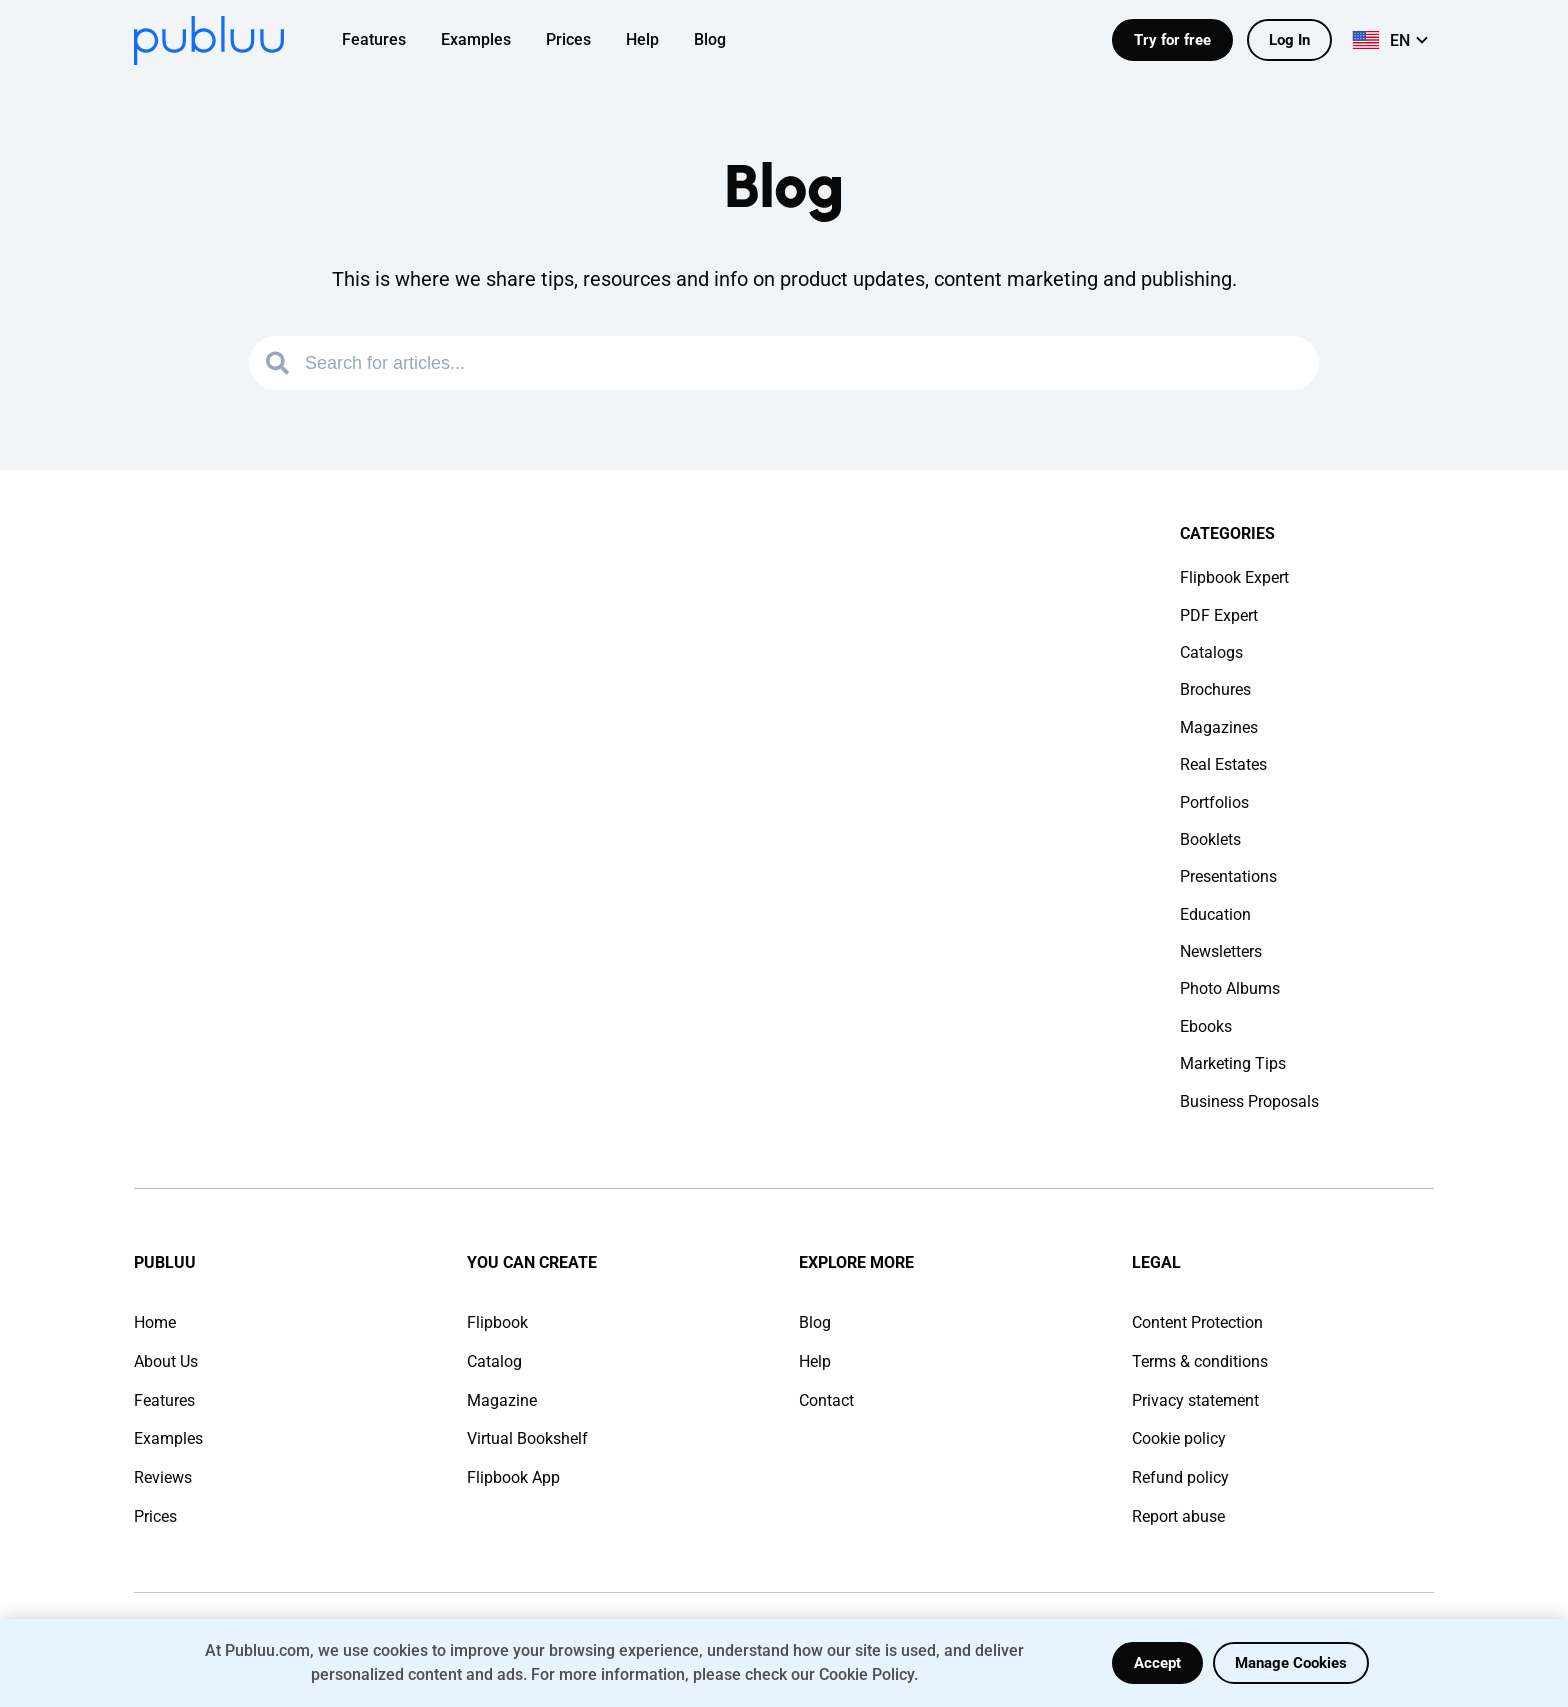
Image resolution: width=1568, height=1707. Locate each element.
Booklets (1210, 839)
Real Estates (1223, 764)
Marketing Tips (1233, 1063)
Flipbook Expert (1234, 577)
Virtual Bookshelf (527, 1438)
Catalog (494, 1361)
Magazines (1219, 727)
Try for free (1172, 40)
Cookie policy (1179, 1438)
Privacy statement (1195, 1400)
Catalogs (1211, 652)
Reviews (163, 1477)
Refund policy (1180, 1477)
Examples (168, 1438)
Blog (815, 1322)
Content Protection (1197, 1322)
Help (815, 1361)
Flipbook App (513, 1477)
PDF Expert (1219, 615)
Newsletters (1221, 951)
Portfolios (1214, 802)
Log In (1289, 40)
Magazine (502, 1400)
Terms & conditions (1200, 1361)
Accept (1157, 1663)
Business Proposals (1249, 1101)
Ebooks (1206, 1026)
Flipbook (497, 1322)
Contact (826, 1400)
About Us (166, 1361)
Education (1215, 914)
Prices (155, 1516)
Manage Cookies (1291, 1663)
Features (164, 1400)
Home (155, 1322)
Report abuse (1178, 1516)
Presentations (1228, 876)
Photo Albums (1230, 988)
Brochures (1215, 689)
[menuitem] (386, 40)
